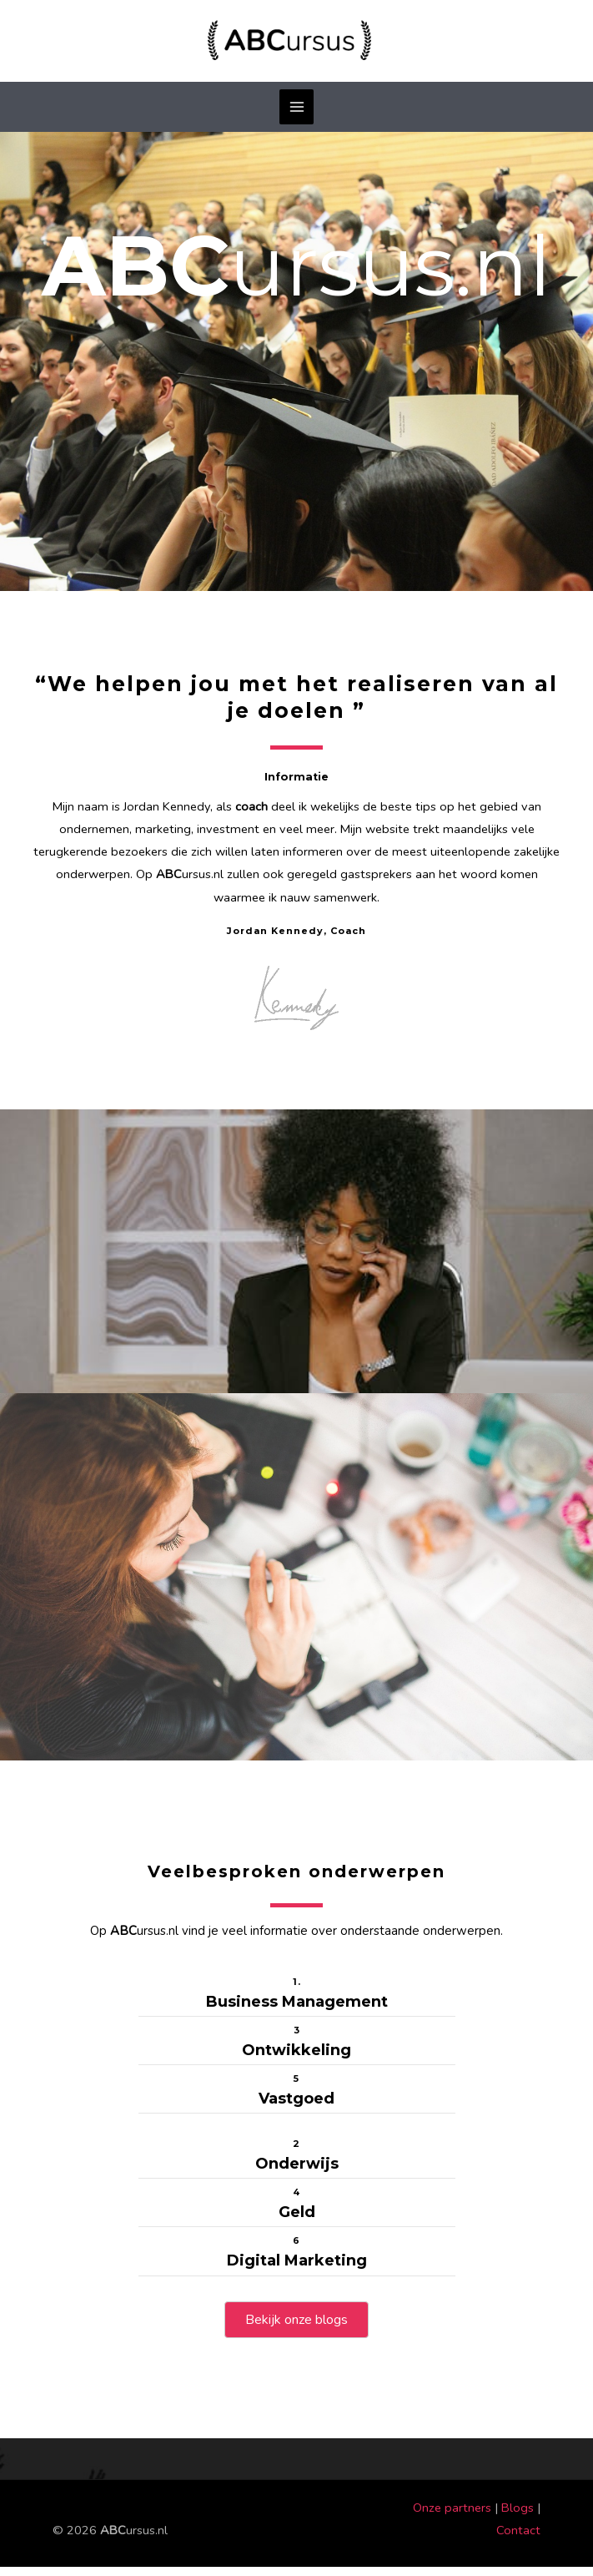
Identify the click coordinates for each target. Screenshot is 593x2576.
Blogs (517, 2516)
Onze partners (452, 2516)
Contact (518, 2539)
